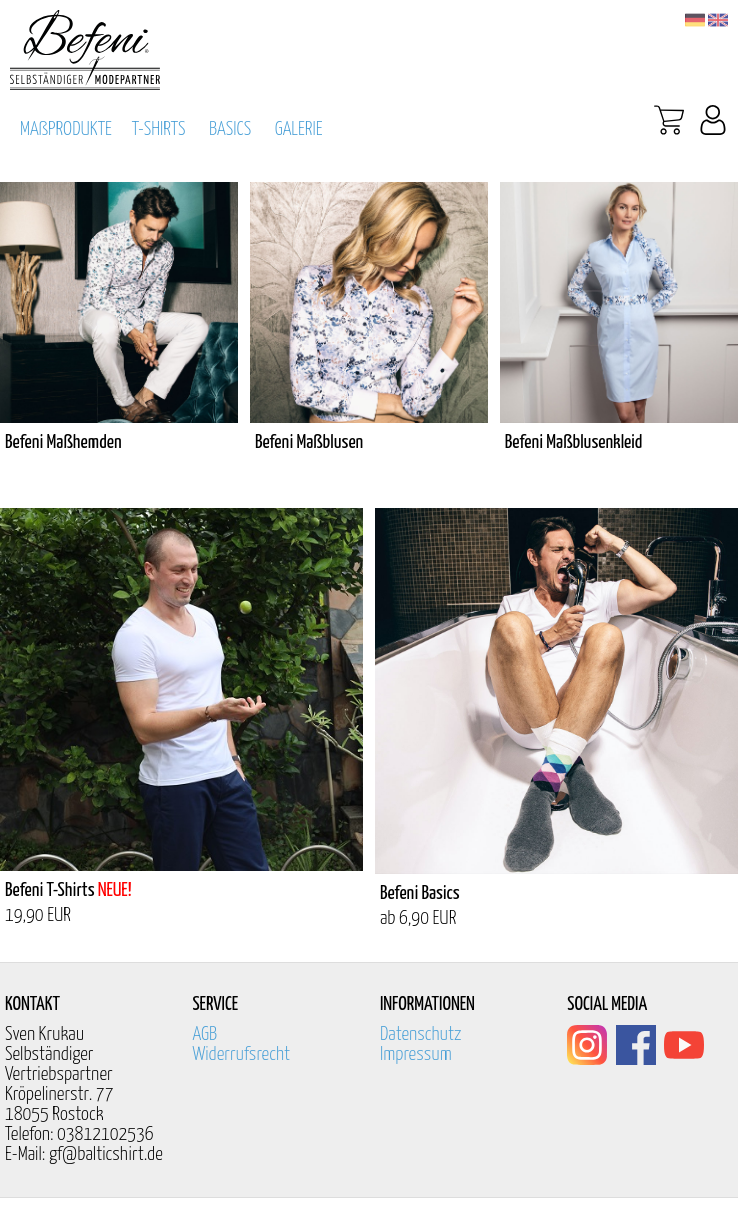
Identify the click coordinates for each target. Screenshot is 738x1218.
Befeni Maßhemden (63, 442)
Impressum (416, 1054)
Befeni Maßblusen (309, 442)
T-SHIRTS (159, 129)
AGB (204, 1034)
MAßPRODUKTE (66, 129)
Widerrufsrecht (241, 1054)
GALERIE (299, 129)
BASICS (230, 129)
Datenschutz (421, 1034)
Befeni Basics (420, 893)
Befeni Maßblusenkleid (574, 442)
